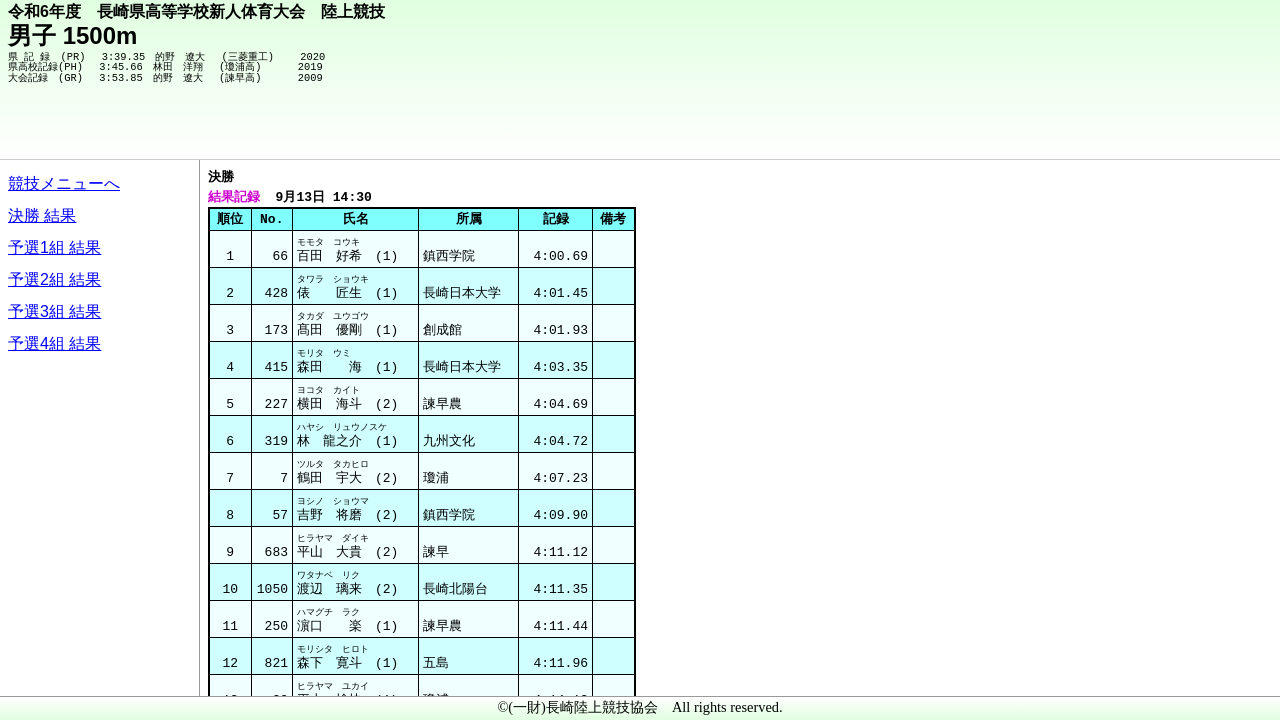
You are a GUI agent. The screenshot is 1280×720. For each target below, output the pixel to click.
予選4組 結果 (54, 343)
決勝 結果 (42, 215)
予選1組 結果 (54, 247)
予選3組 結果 (54, 311)
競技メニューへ (64, 183)
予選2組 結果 (54, 279)
